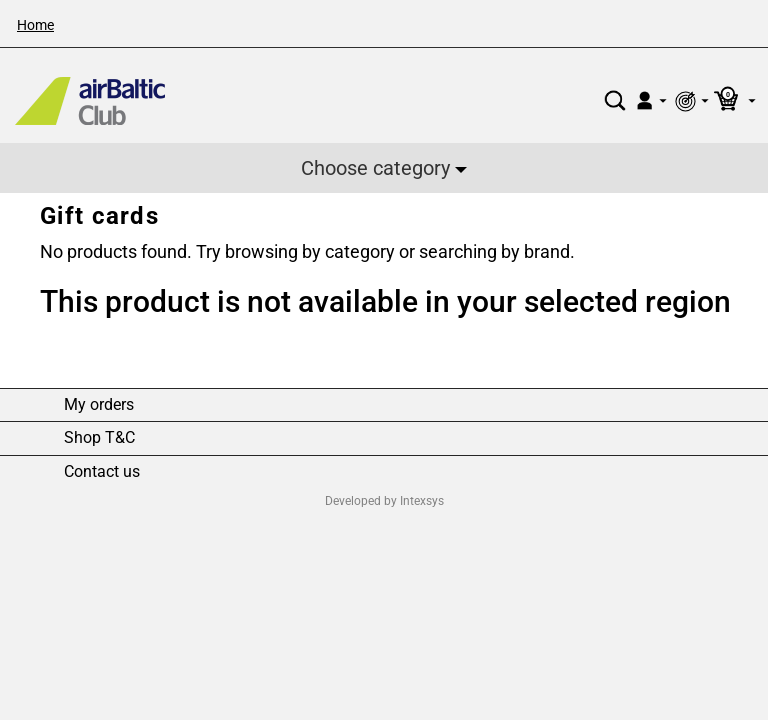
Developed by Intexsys (384, 501)
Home (35, 25)
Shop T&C (99, 438)
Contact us (102, 472)
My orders (99, 405)
